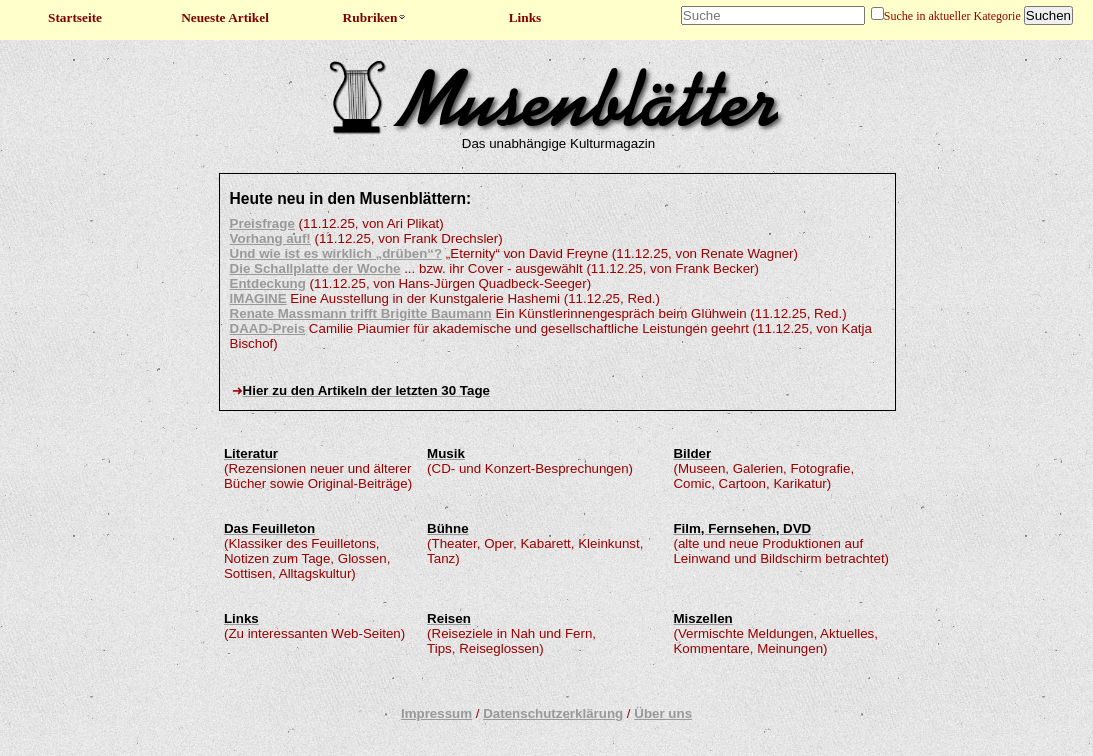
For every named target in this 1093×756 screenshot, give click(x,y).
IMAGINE (258, 298)
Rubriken (375, 17)
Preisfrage (262, 223)
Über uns (663, 713)
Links (525, 17)
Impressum (436, 713)
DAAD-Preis (268, 328)
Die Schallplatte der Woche (315, 268)
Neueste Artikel (225, 17)
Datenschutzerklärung (553, 713)
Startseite (75, 17)
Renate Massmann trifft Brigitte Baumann (361, 313)
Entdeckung (268, 283)
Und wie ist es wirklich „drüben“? (336, 253)
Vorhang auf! (270, 238)
